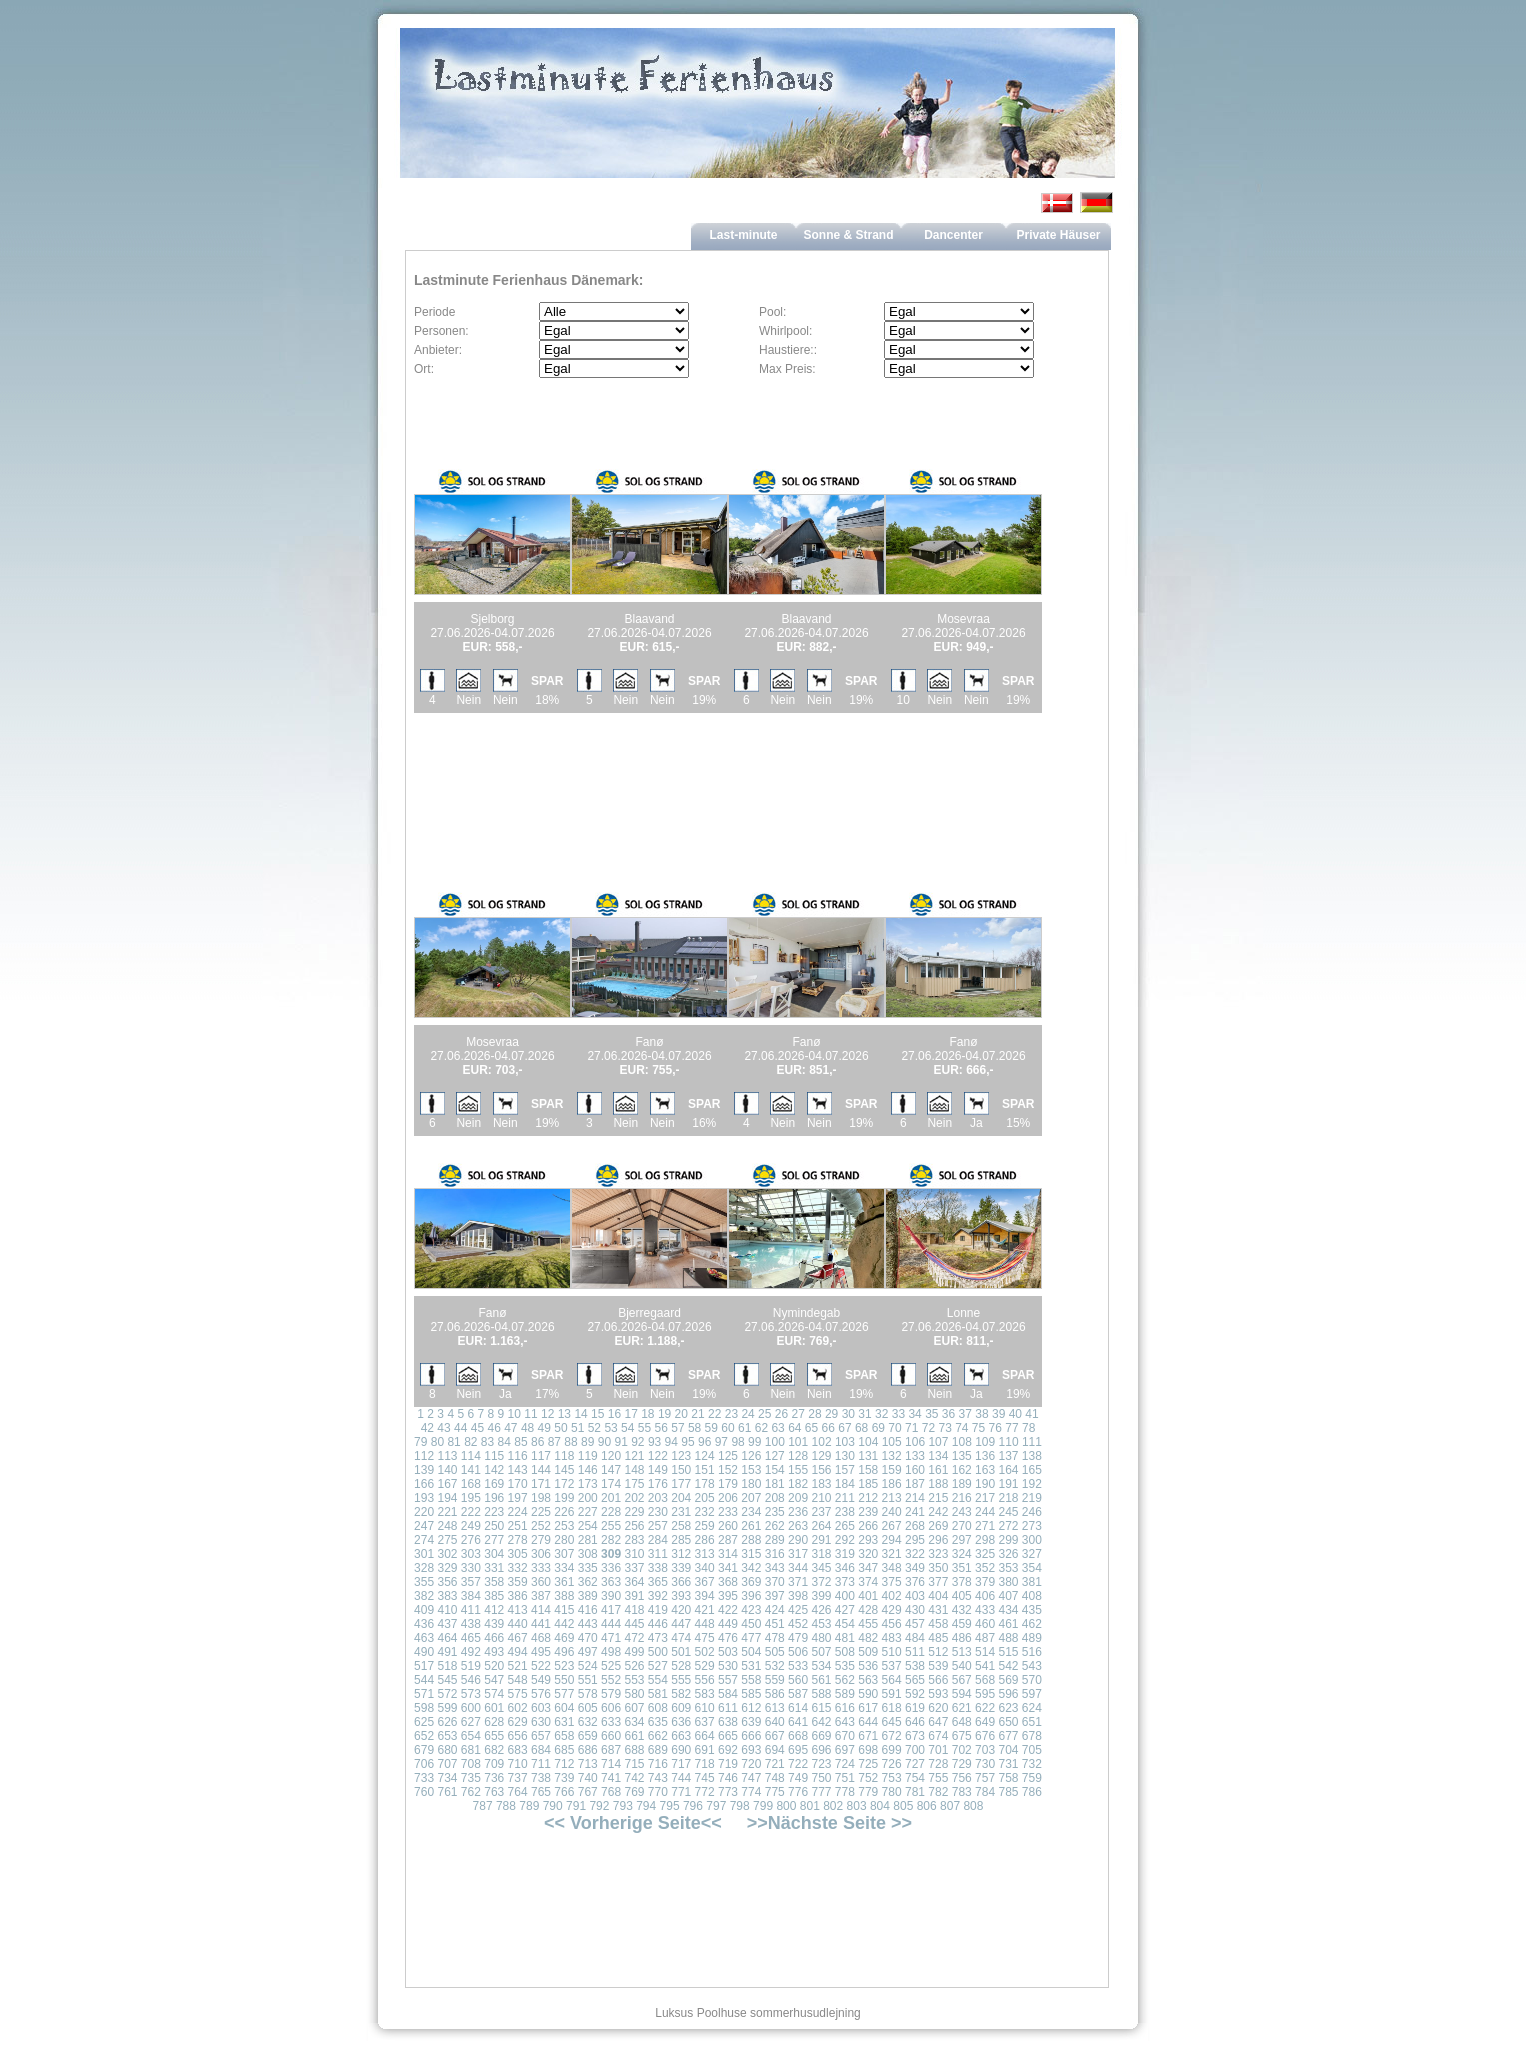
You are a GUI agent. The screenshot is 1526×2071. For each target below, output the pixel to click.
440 (518, 1624)
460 (985, 1624)
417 (611, 1610)
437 (447, 1624)
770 (658, 1792)
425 (798, 1610)
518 (447, 1666)
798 (740, 1806)
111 (1032, 1442)
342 (751, 1568)
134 (938, 1456)
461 (1008, 1624)
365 (658, 1582)
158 (868, 1470)
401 (868, 1596)
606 (611, 1708)
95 (687, 1442)
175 (634, 1484)
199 (564, 1498)
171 (541, 1484)
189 (962, 1484)
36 (948, 1414)
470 (588, 1638)
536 (868, 1666)
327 (1032, 1554)
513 (962, 1652)
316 (775, 1554)
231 (681, 1512)
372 (821, 1582)
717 (681, 1764)
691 (705, 1750)
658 (564, 1736)
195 (471, 1498)
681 (471, 1750)
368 (728, 1582)
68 (861, 1428)
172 (564, 1484)
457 (915, 1624)
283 (634, 1540)
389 (588, 1596)
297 (962, 1540)
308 (588, 1554)
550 (564, 1680)
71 (911, 1428)
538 (915, 1666)
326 (1008, 1554)
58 (694, 1428)
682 (494, 1750)
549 (541, 1680)
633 (611, 1722)
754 (915, 1778)
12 (547, 1414)
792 (599, 1806)
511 (915, 1652)
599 (447, 1708)
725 (868, 1764)
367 (705, 1582)
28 (814, 1414)
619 (915, 1708)
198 (541, 1498)
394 (705, 1596)
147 (611, 1470)
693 (751, 1750)
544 (424, 1680)
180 (751, 1484)
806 (927, 1806)
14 (580, 1414)
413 (518, 1610)
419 (658, 1610)
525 (611, 1666)
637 (705, 1722)
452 (798, 1624)
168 (471, 1484)
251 (518, 1526)
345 (821, 1568)
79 (420, 1442)
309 (611, 1554)
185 (868, 1484)
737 (518, 1778)
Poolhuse (722, 2013)
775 (775, 1792)
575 (518, 1694)
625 (424, 1722)
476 (728, 1638)
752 (868, 1778)
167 (447, 1484)
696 (821, 1750)
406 (985, 1596)
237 (821, 1512)
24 (747, 1414)
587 (798, 1694)
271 (985, 1526)
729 (962, 1764)
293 (868, 1540)
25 (764, 1414)
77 (1011, 1428)
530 (728, 1666)
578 (588, 1694)
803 (857, 1806)
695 (798, 1750)
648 (962, 1722)
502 (705, 1652)
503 (728, 1652)
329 (447, 1568)
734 (447, 1778)
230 (658, 1512)
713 (588, 1764)
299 (1008, 1540)
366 (681, 1582)
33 (898, 1414)
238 (845, 1512)
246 (1032, 1512)
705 (1032, 1750)
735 (471, 1778)
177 (681, 1484)
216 (962, 1498)
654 (471, 1736)
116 (518, 1456)
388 (564, 1596)
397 (775, 1596)
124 (705, 1456)
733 (424, 1778)
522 (541, 1666)
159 (892, 1470)
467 (518, 1638)
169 (494, 1484)
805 (903, 1806)
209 (798, 1498)
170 (518, 1484)
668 (798, 1736)
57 (677, 1428)
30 (848, 1414)
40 (1015, 1414)
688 (634, 1750)
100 (775, 1442)
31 (864, 1414)
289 (775, 1540)
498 (611, 1652)
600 (471, 1708)
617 (868, 1708)
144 (541, 1470)
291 (821, 1540)
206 (728, 1498)
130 (845, 1456)
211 (845, 1498)
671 (868, 1736)
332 (518, 1568)
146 (588, 1470)
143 (518, 1470)
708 (471, 1764)
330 (471, 1568)
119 (588, 1456)
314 (728, 1554)
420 (681, 1610)
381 (1032, 1582)
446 (658, 1624)
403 (915, 1596)
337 (634, 1568)
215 (938, 1498)
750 (821, 1778)
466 (494, 1638)
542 (1008, 1666)
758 (1008, 1778)
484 (915, 1638)
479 (798, 1638)
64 (794, 1428)
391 (634, 1596)
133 (915, 1456)
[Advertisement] (650, 779)
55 (644, 1428)
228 (611, 1512)
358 (494, 1582)
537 (892, 1666)
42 (427, 1428)
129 (821, 1456)
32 (881, 1414)
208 (775, 1498)
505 (775, 1652)
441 (541, 1624)
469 (564, 1638)
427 (845, 1610)
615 (821, 1708)
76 (995, 1428)
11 (530, 1414)
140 (447, 1470)
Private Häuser (1058, 235)
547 (494, 1680)
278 (518, 1540)
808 (973, 1806)
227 (588, 1512)
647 (938, 1722)
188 (938, 1484)
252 (541, 1526)
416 (588, 1610)
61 (744, 1428)
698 (868, 1750)
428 (868, 1610)
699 (892, 1750)
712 (564, 1764)
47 (510, 1428)
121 (634, 1456)
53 (610, 1428)
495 (541, 1652)
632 (588, 1722)
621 (962, 1708)
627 (471, 1722)
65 (811, 1428)
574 (494, 1694)
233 (728, 1512)
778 (845, 1792)
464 (447, 1638)
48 (527, 1428)
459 (962, 1624)
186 (892, 1484)
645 (892, 1722)
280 (564, 1540)
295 (915, 1540)
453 (821, 1624)
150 (681, 1470)
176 (658, 1484)
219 (1032, 1498)
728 (938, 1764)
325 (985, 1554)
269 (938, 1526)
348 (892, 1568)
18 (647, 1414)
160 (915, 1470)
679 (424, 1750)
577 (564, 1694)
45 (477, 1428)
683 (518, 1750)
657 (541, 1736)
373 (845, 1582)
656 (518, 1736)
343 (775, 1568)
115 (494, 1456)
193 (424, 1498)
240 (892, 1512)
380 (1008, 1582)
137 (1008, 1456)
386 (518, 1596)
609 (681, 1708)
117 (541, 1456)
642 (821, 1722)
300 (1032, 1540)
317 (798, 1554)
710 (518, 1764)
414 (541, 1610)
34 (914, 1414)
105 (892, 1442)
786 (1032, 1792)
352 (985, 1568)
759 (1032, 1778)
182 (798, 1484)
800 (786, 1806)
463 (424, 1638)
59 (711, 1428)
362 (588, 1582)
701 (938, 1750)
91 (620, 1442)
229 (634, 1512)
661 (634, 1736)
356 (447, 1582)
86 (537, 1442)
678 (1032, 1736)
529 (705, 1666)
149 (658, 1470)
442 (564, 1624)
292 (845, 1540)
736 (494, 1778)
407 (1008, 1596)
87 (554, 1442)
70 (894, 1428)
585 (751, 1694)
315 (751, 1554)
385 (494, 1596)
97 (721, 1442)
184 (845, 1484)
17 (630, 1414)
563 (868, 1680)
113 (447, 1456)
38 (981, 1414)
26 (781, 1414)
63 (777, 1428)
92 (637, 1442)
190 (985, 1484)
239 (868, 1512)
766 (564, 1792)
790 (553, 1806)
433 (985, 1610)
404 (938, 1596)
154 (775, 1470)
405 (962, 1596)
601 (494, 1708)
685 (564, 1750)
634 (634, 1722)
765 (541, 1792)
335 (588, 1568)
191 (1008, 1484)
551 (588, 1680)
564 (892, 1680)
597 (1032, 1694)
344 (798, 1568)
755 (938, 1778)
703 (985, 1750)
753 (892, 1778)
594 (962, 1694)
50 (560, 1428)
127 (775, 1456)
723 (821, 1764)
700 (915, 1750)
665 (728, 1736)
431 (938, 1610)
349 (915, 1568)
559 (775, 1680)
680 (447, 1750)
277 (494, 1540)
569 (1008, 1680)
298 (985, 1540)
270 (962, 1526)
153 (751, 1470)
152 (728, 1470)
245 (1008, 1512)
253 (564, 1526)
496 (564, 1652)
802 (833, 1806)
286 (705, 1540)
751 (845, 1778)
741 (611, 1778)
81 (453, 1442)
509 (868, 1652)
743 (658, 1778)
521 (518, 1666)
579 (611, 1694)
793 (623, 1806)
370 (775, 1582)
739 (564, 1778)
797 (716, 1806)
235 (775, 1512)
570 (1032, 1680)
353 (1008, 1568)
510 (892, 1652)
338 (658, 1568)
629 (518, 1722)
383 (447, 1596)
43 (443, 1428)
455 (868, 1624)
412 (494, 1610)
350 (938, 1568)
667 (775, 1736)
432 (962, 1610)
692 (728, 1750)
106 (915, 1442)
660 (611, 1736)
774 (751, 1792)
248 (447, 1526)
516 (1032, 1652)
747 (751, 1778)
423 (751, 1610)
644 (868, 1722)
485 (938, 1638)
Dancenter (953, 235)
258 (681, 1526)
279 (541, 1540)
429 (892, 1610)
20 (681, 1414)
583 (705, 1694)
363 (611, 1582)
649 (985, 1722)
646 (915, 1722)
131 (868, 1456)
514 (985, 1652)
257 (658, 1526)
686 (588, 1750)
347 (868, 1568)
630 (541, 1722)
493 (494, 1652)
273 (1032, 1526)
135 (962, 1456)
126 (751, 1456)
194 (447, 1498)
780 (892, 1792)
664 (705, 1736)
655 (494, 1736)
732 (1032, 1764)
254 (588, 1526)
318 (821, 1554)
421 (705, 1610)
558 (751, 1680)
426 (821, 1610)
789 (529, 1806)
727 (915, 1764)
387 (541, 1596)
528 (681, 1666)
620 (938, 1708)
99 (754, 1442)
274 (424, 1540)
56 (661, 1428)
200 (588, 1498)
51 (577, 1428)
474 (681, 1638)
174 (611, 1484)
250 (494, 1526)
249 (471, 1526)
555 (681, 1680)
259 (705, 1526)
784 (985, 1792)
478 (775, 1638)
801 (810, 1806)
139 (424, 1470)
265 (845, 1526)
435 (1032, 1610)
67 (844, 1428)
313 (705, 1554)
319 (845, 1554)
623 (1008, 1708)
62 (761, 1428)
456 (892, 1624)
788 (506, 1806)
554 (658, 1680)
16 (614, 1414)
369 (751, 1582)
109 (985, 1442)
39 (998, 1414)
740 (588, 1778)
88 (570, 1442)
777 (821, 1792)
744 (681, 1778)
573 (471, 1694)
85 (520, 1442)
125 (728, 1456)
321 (892, 1554)
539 (938, 1666)
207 (751, 1498)
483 (892, 1638)
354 (1032, 1568)
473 (658, 1638)
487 (985, 1638)
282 (611, 1540)
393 (681, 1596)
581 (658, 1694)
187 (915, 1484)
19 (664, 1414)
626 (447, 1722)
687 (611, 1750)
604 (564, 1708)
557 (728, 1680)
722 (798, 1764)
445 (634, 1624)
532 (775, 1666)
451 (775, 1624)
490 (424, 1652)
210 (821, 1498)
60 (727, 1428)
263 (798, 1526)
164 (1008, 1470)
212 (868, 1498)
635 (658, 1722)
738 (541, 1778)
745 (705, 1778)
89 (587, 1442)
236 (798, 1512)
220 (424, 1512)
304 (494, 1554)
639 (751, 1722)
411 (471, 1610)
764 (518, 1792)
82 (470, 1442)
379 (985, 1582)
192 (1032, 1484)
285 (681, 1540)
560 (798, 1680)
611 (728, 1708)
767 (588, 1792)
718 (705, 1764)
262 (775, 1526)
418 (634, 1610)
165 (1032, 1470)
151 (705, 1470)
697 (845, 1750)
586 (775, 1694)
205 (705, 1498)
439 (494, 1624)
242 (938, 1512)
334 (564, 1568)
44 (460, 1428)
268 (915, 1526)
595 (985, 1694)
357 (471, 1582)
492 (471, 1652)
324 (962, 1554)
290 (798, 1540)
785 (1008, 1792)
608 (658, 1708)
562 (845, 1680)
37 (965, 1414)
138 (1032, 1456)
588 (821, 1694)
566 (938, 1680)
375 (892, 1582)
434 (1008, 1610)
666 (751, 1736)
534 (821, 1666)
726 (892, 1764)
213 (892, 1498)
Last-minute (743, 235)
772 (705, 1792)
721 (775, 1764)
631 (564, 1722)
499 (634, 1652)
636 (681, 1722)
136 (985, 1456)
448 (705, 1624)
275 (447, 1540)
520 (494, 1666)
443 (588, 1624)
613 (775, 1708)
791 (576, 1806)
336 (611, 1568)
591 (892, 1694)
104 (868, 1442)
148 (634, 1470)
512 (938, 1652)
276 (471, 1540)
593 (938, 1694)
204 (681, 1498)
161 (938, 1470)
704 (1008, 1750)
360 (541, 1582)
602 (518, 1708)
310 (634, 1554)
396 (751, 1596)
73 (944, 1428)
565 (915, 1680)
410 (447, 1610)
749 (798, 1778)
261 (751, 1526)
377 (938, 1582)
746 (728, 1778)
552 (611, 1680)
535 (845, 1666)
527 (658, 1666)
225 (541, 1512)
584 (728, 1694)
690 (681, 1750)
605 (588, 1708)
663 (681, 1736)
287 (728, 1540)
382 (424, 1596)
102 (822, 1442)
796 (693, 1806)
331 (494, 1568)
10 (514, 1414)
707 (447, 1764)
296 (938, 1540)
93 (654, 1442)
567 (962, 1680)
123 (681, 1456)
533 (798, 1666)
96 (704, 1442)
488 (1008, 1638)
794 (646, 1806)
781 (915, 1792)
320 (868, 1554)
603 (541, 1708)
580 (634, 1694)
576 (541, 1694)
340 (705, 1568)
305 (518, 1554)
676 (985, 1736)
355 (424, 1582)
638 (728, 1722)
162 (962, 1470)
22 (714, 1414)
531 (751, 1666)
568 (985, 1680)
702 (962, 1750)
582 (681, 1694)
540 (962, 1666)
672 (892, 1736)
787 (483, 1806)
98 (737, 1442)
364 (634, 1582)
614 (798, 1708)
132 (892, 1456)
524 (588, 1666)
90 (604, 1442)
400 (845, 1596)
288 (751, 1540)
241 (915, 1512)
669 (821, 1736)
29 (831, 1414)
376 (915, 1582)
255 (611, 1526)
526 (634, 1666)
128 (798, 1456)
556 (705, 1680)
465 (471, 1638)
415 (564, 1610)
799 (763, 1806)
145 (564, 1470)
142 (494, 1470)
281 (588, 1540)
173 (588, 1484)
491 (447, 1652)
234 (751, 1512)
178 (705, 1484)
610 (705, 1708)
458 (938, 1624)
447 (681, 1624)
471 (611, 1638)
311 (658, 1554)
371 (798, 1582)
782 (938, 1792)
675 (962, 1736)
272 (1008, 1526)
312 (681, 1554)
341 (728, 1568)
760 (424, 1792)
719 (728, 1764)
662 (658, 1736)
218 (1008, 1498)
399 (821, 1596)
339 (681, 1568)
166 (424, 1484)
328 (424, 1568)
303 (471, 1554)
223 (494, 1512)
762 (471, 1792)
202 (634, 1498)
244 (985, 1512)
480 (821, 1638)
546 (471, 1680)
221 (447, 1512)
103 (845, 1442)
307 (564, 1554)
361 (564, 1582)
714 (611, 1764)
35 (931, 1414)
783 (962, 1792)
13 (564, 1414)
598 (424, 1708)
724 (845, 1764)
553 (634, 1680)
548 (518, 1680)
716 (658, 1764)
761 (447, 1792)
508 (845, 1652)
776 (798, 1792)
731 (1008, 1764)
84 (504, 1442)
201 (611, 1498)
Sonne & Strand (848, 235)
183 (821, 1484)
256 (634, 1526)
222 (471, 1512)
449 (728, 1624)
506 (798, 1652)
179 (728, 1484)
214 (915, 1498)
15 (597, 1414)
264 (821, 1526)
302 (447, 1554)
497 (588, 1652)
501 (681, 1652)
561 (821, 1680)
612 (751, 1708)
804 (880, 1806)
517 (424, 1666)
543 (1032, 1666)
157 (845, 1470)
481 (845, 1638)
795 (670, 1806)
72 (928, 1428)
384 (471, 1596)
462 (1032, 1624)
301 (424, 1554)
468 (541, 1638)
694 (775, 1750)
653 (447, 1736)
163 (985, 1470)
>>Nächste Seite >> (829, 1823)
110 (1009, 1442)
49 (544, 1428)
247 (424, 1526)
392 (658, 1596)
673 (915, 1736)
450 (751, 1624)
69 (878, 1428)
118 (564, 1456)
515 (1008, 1652)
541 (985, 1666)
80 (437, 1442)
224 (518, 1512)
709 (494, 1764)
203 (658, 1498)
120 (611, 1456)
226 (564, 1512)
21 (697, 1414)
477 (751, 1638)
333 (541, 1568)
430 (915, 1610)
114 (471, 1456)
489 (1032, 1638)
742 (634, 1778)
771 (681, 1792)
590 (868, 1694)
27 (798, 1414)
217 (985, 1498)
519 (471, 1666)
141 (471, 1470)
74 (961, 1428)
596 (1008, 1694)
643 (845, 1722)
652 (424, 1736)
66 (828, 1428)
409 (424, 1610)
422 (728, 1610)
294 (892, 1540)
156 (821, 1470)
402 (892, 1596)
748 (775, 1778)
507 (821, 1652)
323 (938, 1554)
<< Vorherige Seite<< (633, 1823)
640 (775, 1722)
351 (962, 1568)
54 (627, 1428)
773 (728, 1792)
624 (1032, 1708)
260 (728, 1526)
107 (938, 1442)
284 (658, 1540)
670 (845, 1736)
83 (487, 1442)
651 (1032, 1722)
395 (728, 1596)
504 (751, 1652)
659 (588, 1736)
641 (798, 1722)
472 (634, 1638)
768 (611, 1792)
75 (978, 1428)
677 (1008, 1736)
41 (1031, 1414)
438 (471, 1624)
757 (985, 1778)
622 (985, 1708)
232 (705, 1512)
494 (518, 1652)
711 (541, 1764)
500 (658, 1652)
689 (658, 1750)
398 (798, 1596)
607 (634, 1708)
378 (962, 1582)
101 (798, 1442)
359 (518, 1582)
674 (938, 1736)
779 (868, 1792)
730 (985, 1764)
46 (493, 1428)
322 (915, 1554)
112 (424, 1456)
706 (424, 1764)
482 (868, 1638)
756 (962, 1778)
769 (634, 1792)
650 (1008, 1722)
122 (658, 1456)
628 (494, 1722)
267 (892, 1526)
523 (564, 1666)
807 (950, 1806)
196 (494, 1498)
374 (868, 1582)
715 (634, 1764)
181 (775, 1484)
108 (962, 1442)
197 (518, 1498)
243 (962, 1512)
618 (892, 1708)
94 (671, 1442)
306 (541, 1554)
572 (447, 1694)
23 (731, 1414)
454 (845, 1624)
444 (611, 1624)
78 (1028, 1428)
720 (751, 1764)
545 (447, 1680)
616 (845, 1708)
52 (594, 1428)
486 (962, 1638)
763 (494, 1792)
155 (798, 1470)
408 (1032, 1596)
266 (868, 1526)
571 (424, 1694)
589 (845, 1694)
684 (541, 1750)
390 (611, 1596)
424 (775, 1610)
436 (424, 1624)
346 (845, 1568)
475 (705, 1638)
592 (915, 1694)
